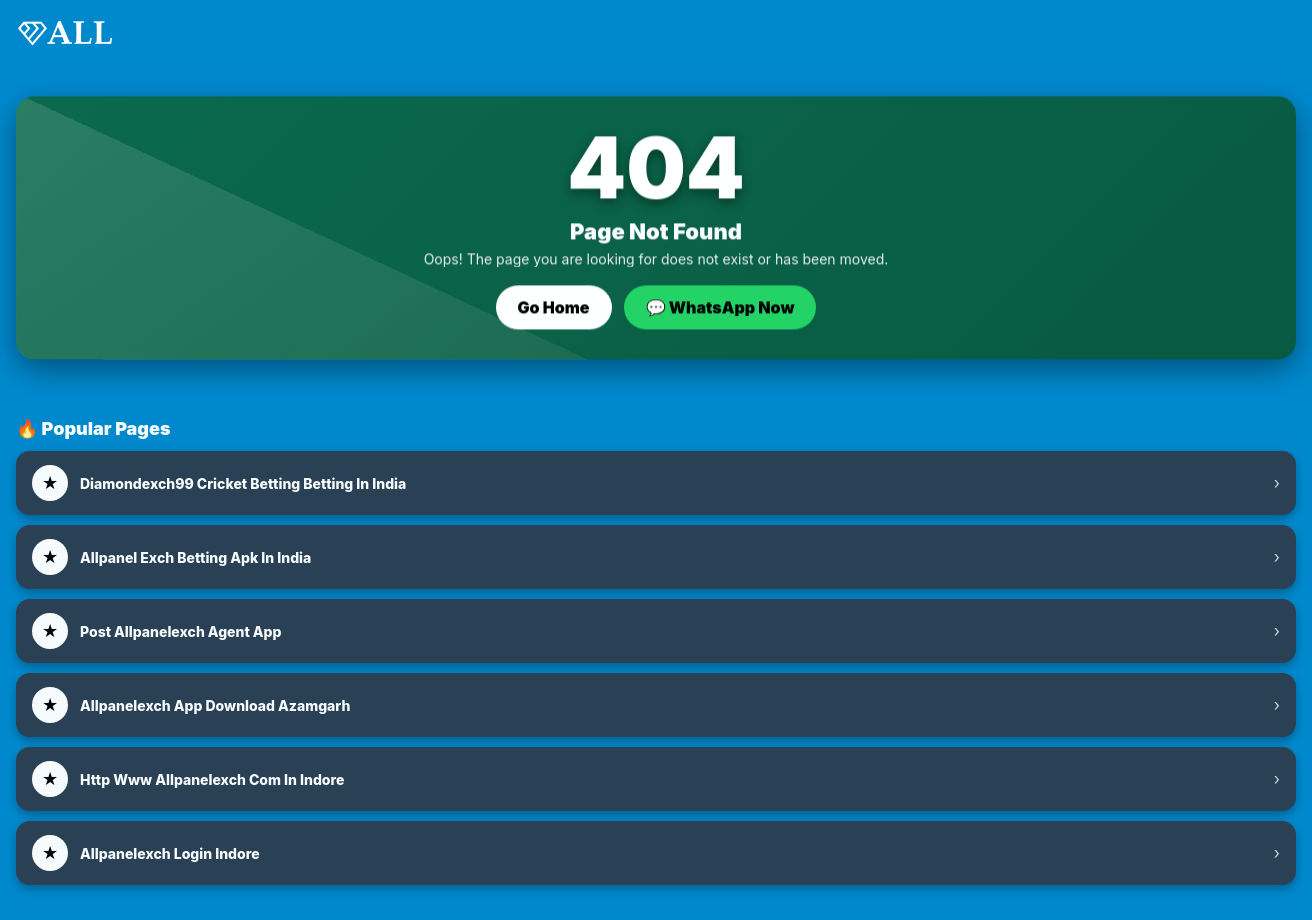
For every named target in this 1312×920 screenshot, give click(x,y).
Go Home (554, 308)
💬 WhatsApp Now (720, 308)
